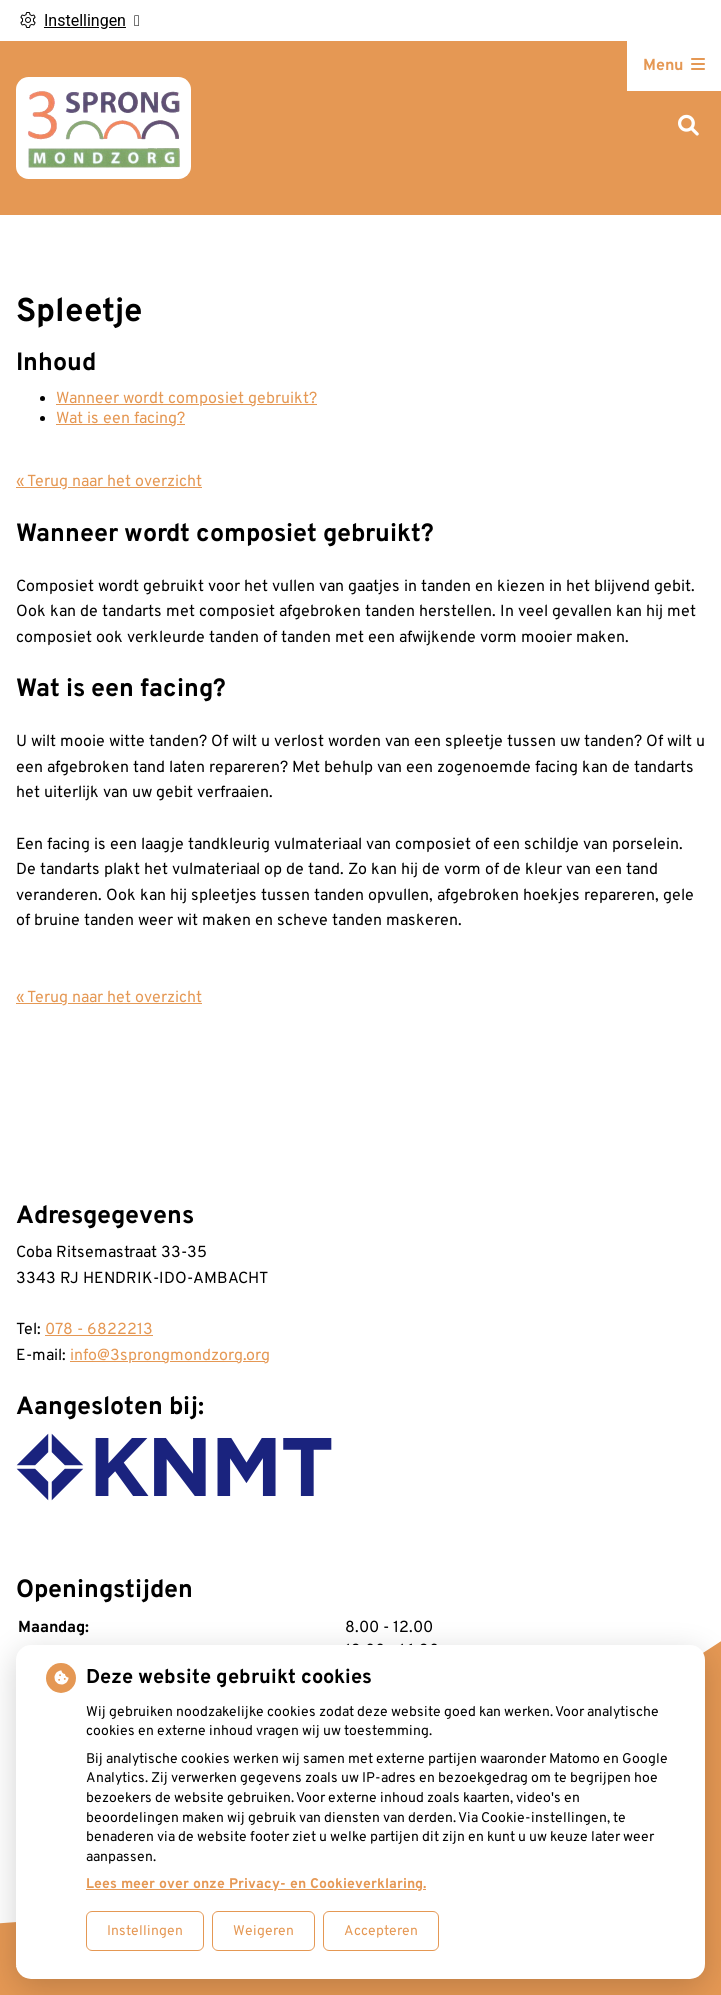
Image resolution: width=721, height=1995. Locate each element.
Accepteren (381, 1931)
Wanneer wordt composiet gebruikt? (186, 399)
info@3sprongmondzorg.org (170, 1356)
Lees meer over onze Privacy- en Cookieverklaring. (256, 1884)
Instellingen (145, 1931)
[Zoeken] (688, 127)
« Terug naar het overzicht (109, 482)
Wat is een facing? (120, 419)
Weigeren (263, 1931)
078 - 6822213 (99, 1330)
